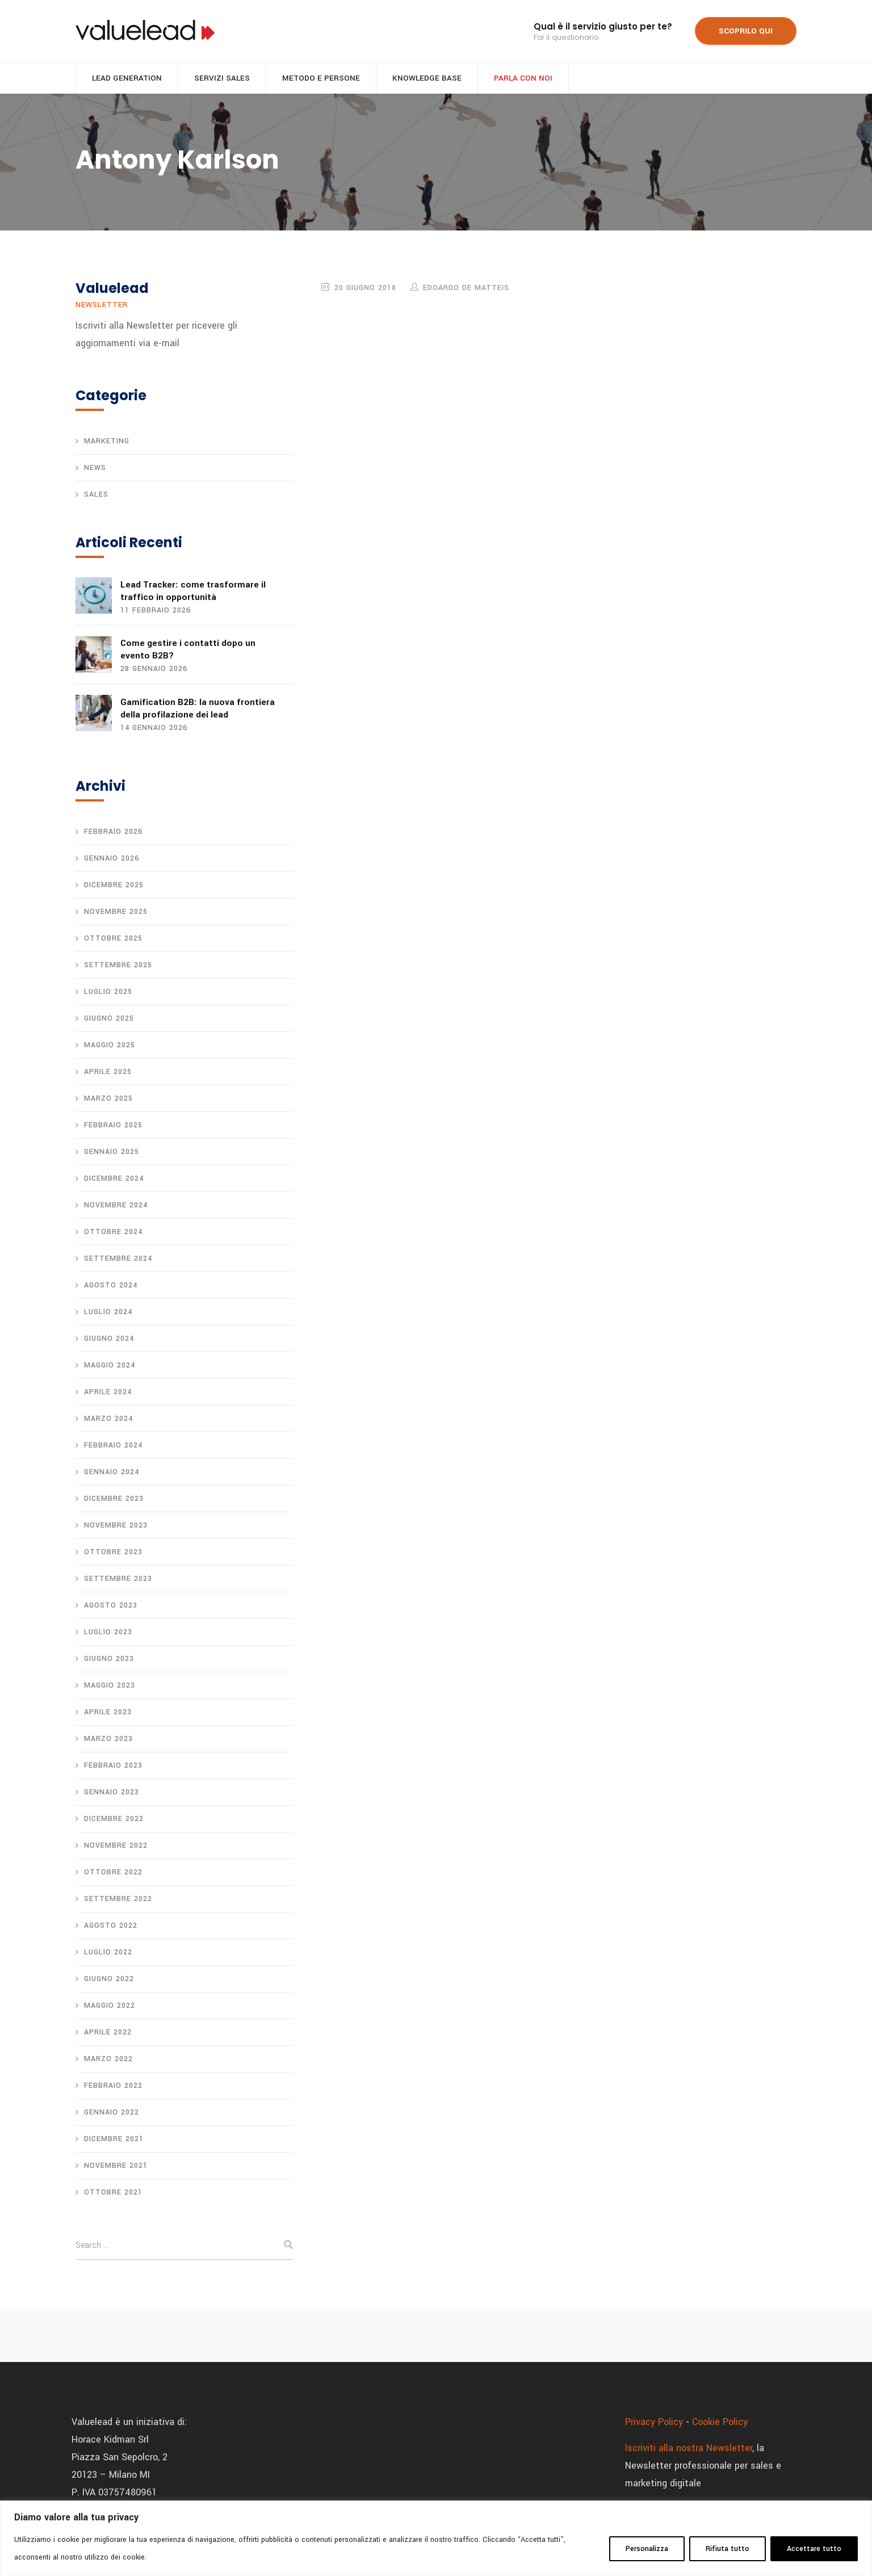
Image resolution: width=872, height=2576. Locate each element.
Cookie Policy (720, 2423)
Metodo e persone (321, 80)
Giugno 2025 (109, 1019)
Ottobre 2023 (113, 1553)
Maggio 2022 (109, 2007)
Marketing (106, 443)
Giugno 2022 (109, 1980)
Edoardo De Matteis (466, 290)
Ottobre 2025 (113, 939)
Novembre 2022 (116, 1846)
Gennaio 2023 (111, 1793)
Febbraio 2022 (113, 2087)
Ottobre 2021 (113, 2193)
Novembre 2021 (116, 2167)
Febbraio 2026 (113, 833)
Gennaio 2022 (111, 2113)
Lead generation (127, 80)
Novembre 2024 (116, 1206)
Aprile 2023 (108, 1713)
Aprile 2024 (108, 1393)
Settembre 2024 (118, 1260)
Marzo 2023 (108, 1740)
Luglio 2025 (108, 993)
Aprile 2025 (108, 1073)
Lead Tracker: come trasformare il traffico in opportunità (193, 592)
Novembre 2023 (116, 1526)
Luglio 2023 (108, 1633)
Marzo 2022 (108, 2060)
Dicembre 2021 (114, 2140)
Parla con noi (523, 80)
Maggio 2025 (109, 1046)
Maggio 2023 (109, 1686)
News (95, 470)
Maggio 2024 (109, 1366)
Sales (96, 497)
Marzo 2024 (108, 1420)
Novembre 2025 (116, 913)
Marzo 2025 (108, 1099)
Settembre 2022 (118, 1900)
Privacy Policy (654, 2423)
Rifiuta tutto (727, 2549)
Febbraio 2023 (113, 1766)
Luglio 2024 (108, 1313)
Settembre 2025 (118, 966)
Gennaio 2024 (111, 1473)
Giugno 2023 (109, 1660)
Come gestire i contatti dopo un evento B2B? (187, 651)
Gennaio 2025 (111, 1153)
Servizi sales (222, 80)
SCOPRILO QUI (746, 31)
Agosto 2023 (110, 1606)
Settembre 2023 (118, 1580)
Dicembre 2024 (114, 1179)
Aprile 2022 (108, 2033)
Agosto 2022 (110, 1926)
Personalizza (647, 2549)
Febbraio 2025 (113, 1126)
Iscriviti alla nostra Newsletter (688, 2449)
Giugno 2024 (109, 1340)
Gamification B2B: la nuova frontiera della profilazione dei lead (197, 709)
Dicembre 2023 (114, 1500)
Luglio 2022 (108, 1953)
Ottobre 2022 (113, 1873)
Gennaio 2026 (111, 859)
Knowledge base (427, 80)
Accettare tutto (814, 2549)
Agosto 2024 (110, 1286)
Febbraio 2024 (113, 1446)
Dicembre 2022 (114, 1820)
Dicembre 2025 (114, 886)
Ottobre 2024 (113, 1233)
